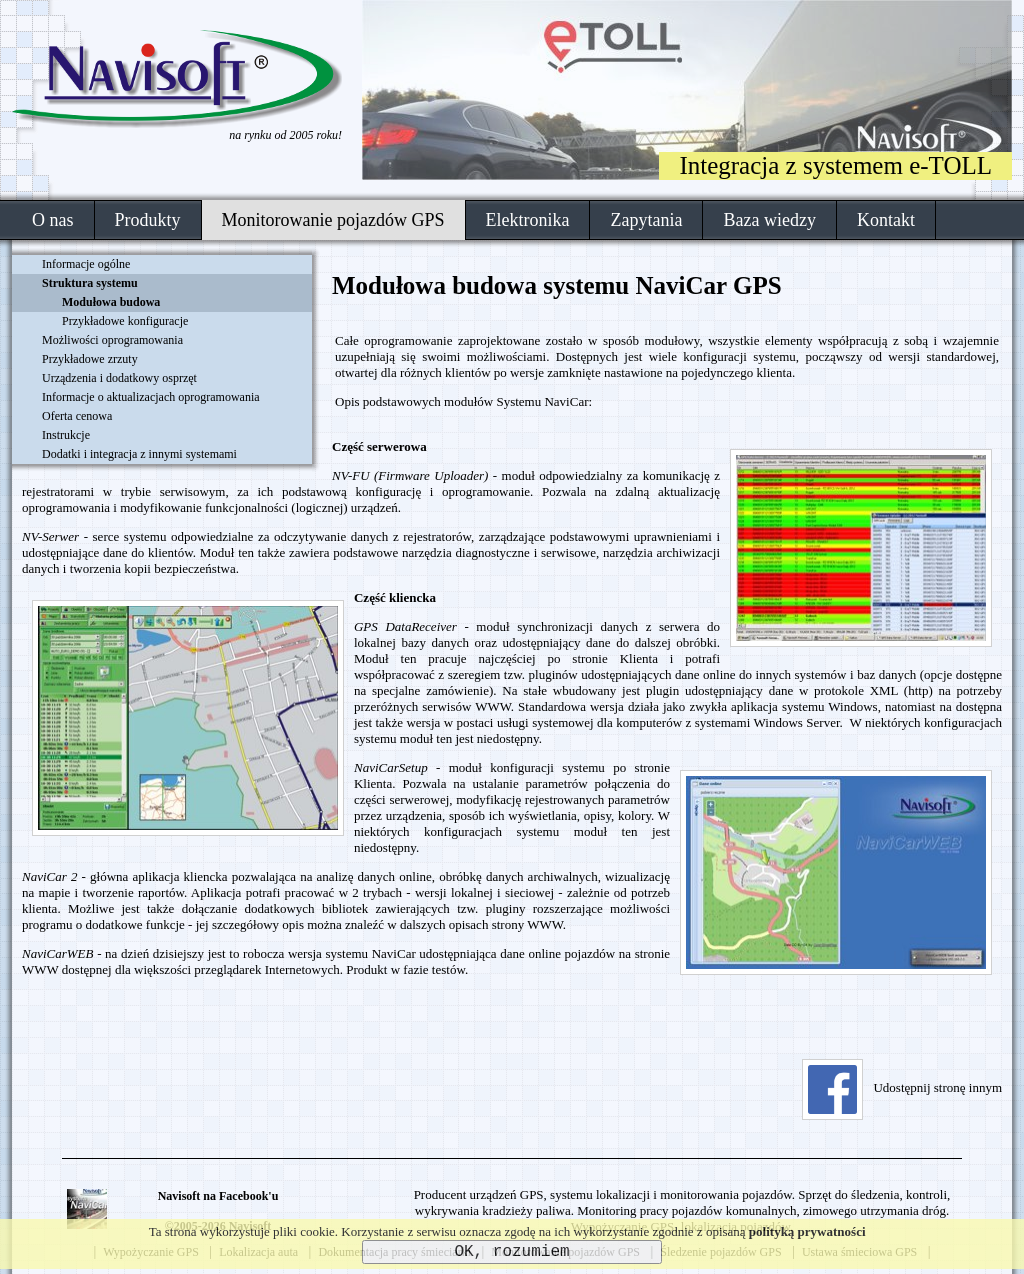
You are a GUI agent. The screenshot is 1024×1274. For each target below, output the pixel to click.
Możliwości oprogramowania (112, 340)
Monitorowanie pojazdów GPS (333, 220)
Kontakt (886, 220)
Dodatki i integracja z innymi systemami (139, 454)
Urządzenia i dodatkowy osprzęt (119, 378)
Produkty (148, 220)
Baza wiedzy (769, 220)
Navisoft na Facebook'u (218, 1196)
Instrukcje (66, 435)
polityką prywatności (807, 1231)
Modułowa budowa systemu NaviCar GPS (557, 285)
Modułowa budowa (111, 302)
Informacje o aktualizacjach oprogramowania (151, 397)
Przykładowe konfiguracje (125, 321)
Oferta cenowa (77, 416)
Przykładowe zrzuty (90, 359)
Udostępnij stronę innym (902, 1087)
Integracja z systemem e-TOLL (835, 165)
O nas (53, 220)
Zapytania (646, 220)
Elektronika (528, 220)
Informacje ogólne (86, 264)
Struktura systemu (90, 283)
